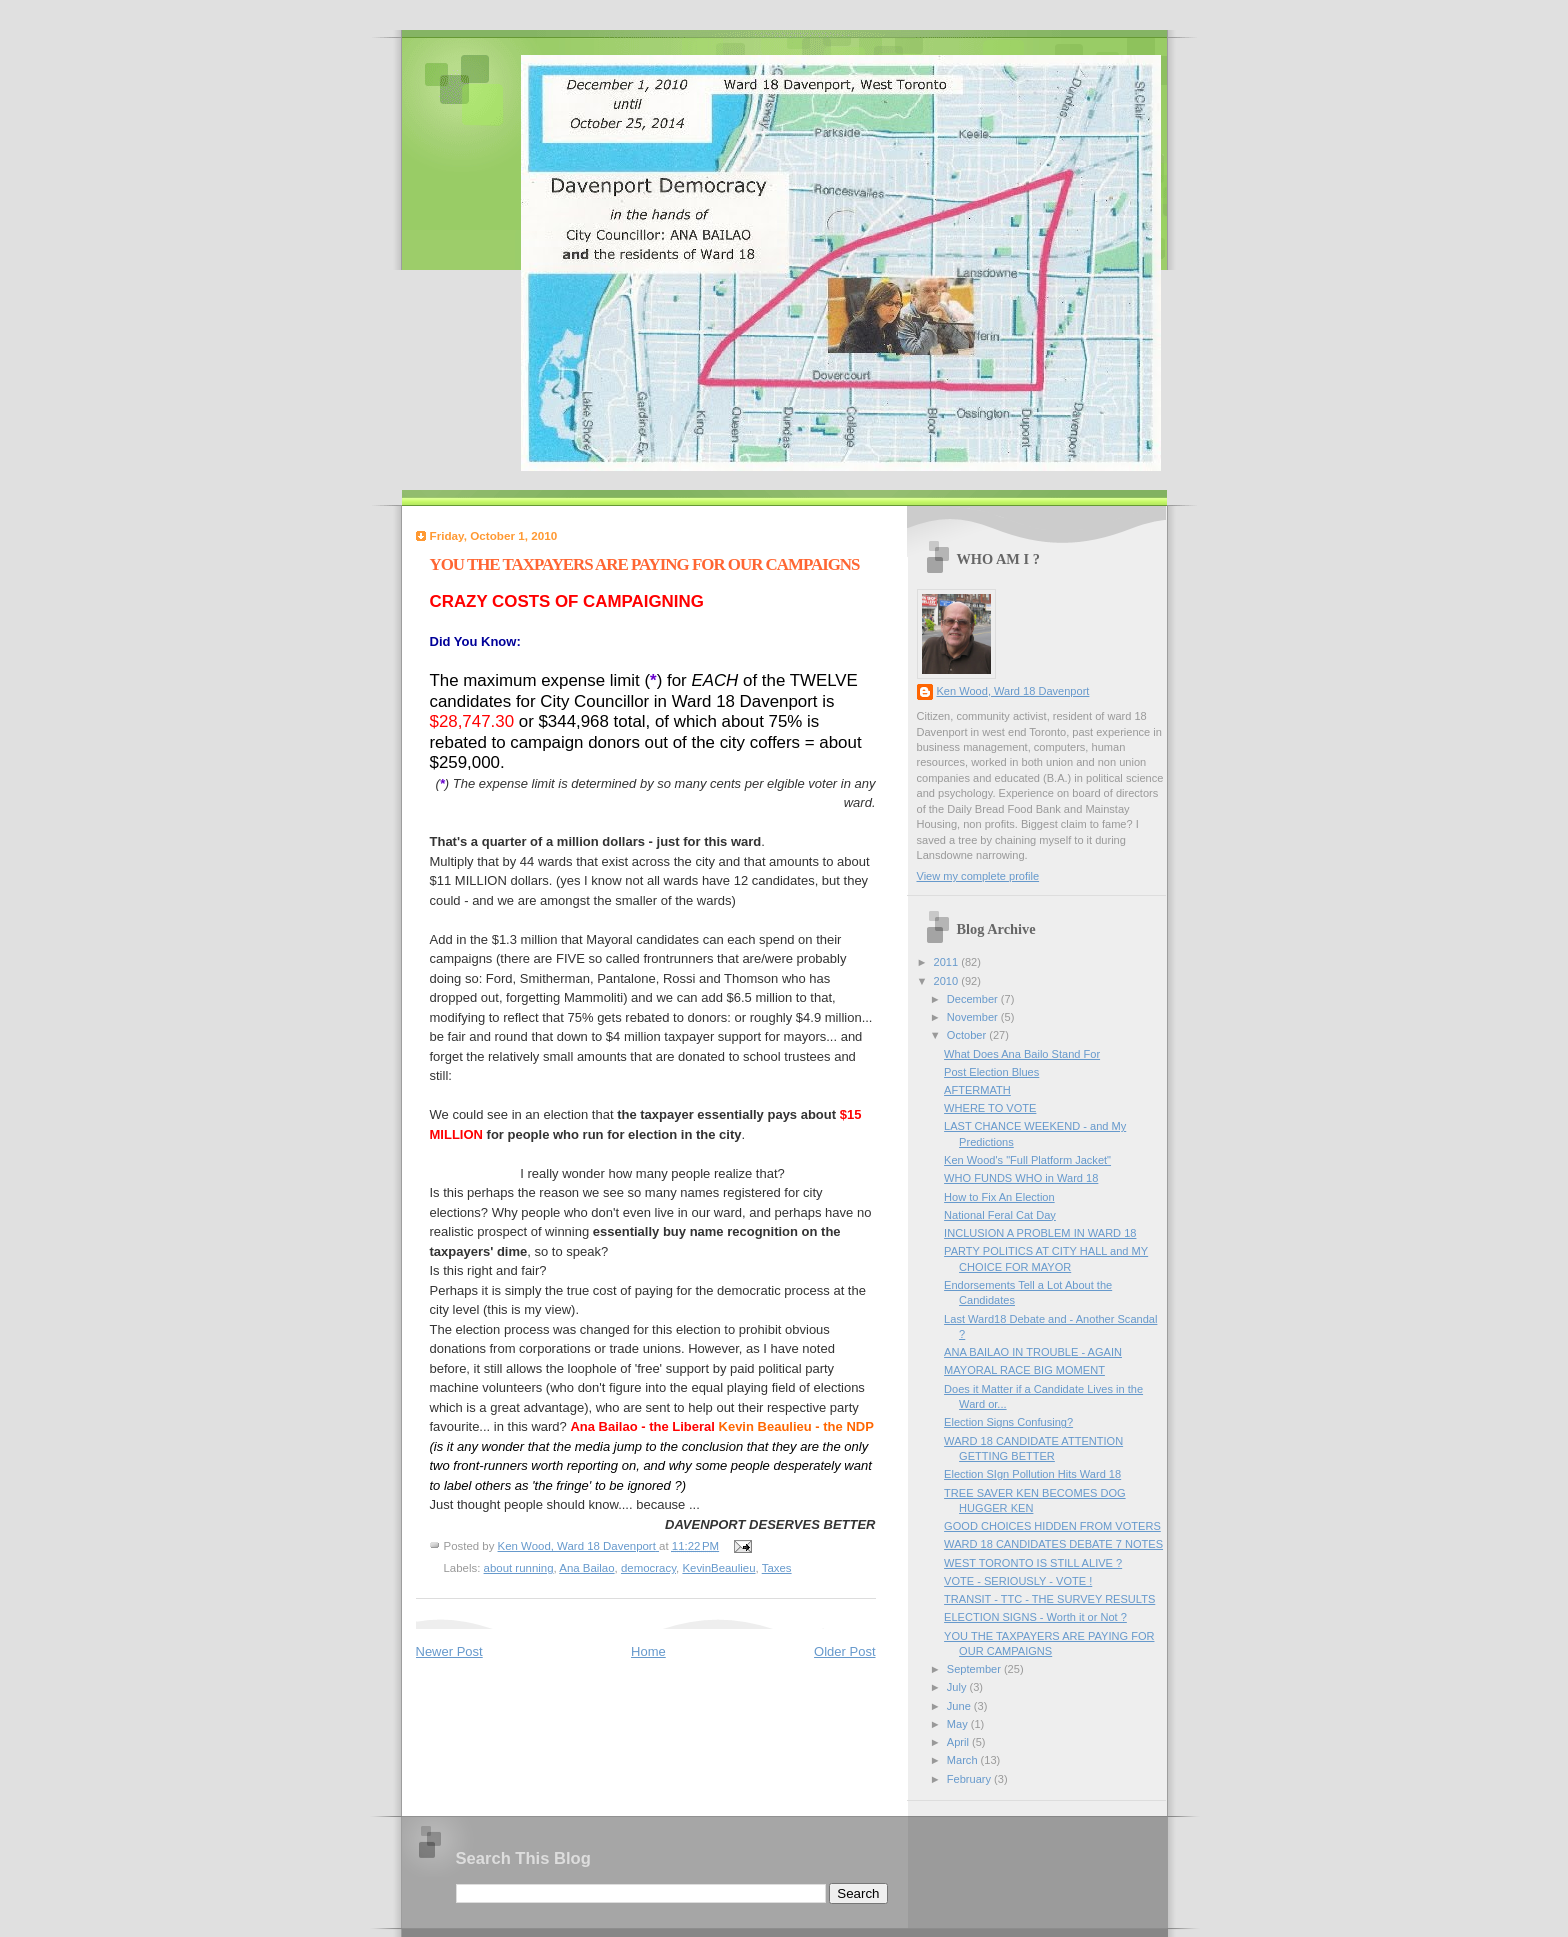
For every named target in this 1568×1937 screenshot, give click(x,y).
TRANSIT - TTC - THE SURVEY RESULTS (1049, 1599)
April (959, 1742)
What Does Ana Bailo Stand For (1022, 1054)
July (958, 1687)
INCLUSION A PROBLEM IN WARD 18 (1040, 1233)
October (968, 1035)
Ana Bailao (586, 1568)
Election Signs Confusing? (1008, 1422)
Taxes (777, 1568)
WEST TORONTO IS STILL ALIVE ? (1033, 1563)
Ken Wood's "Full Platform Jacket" (1027, 1160)
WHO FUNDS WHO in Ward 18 (1021, 1178)
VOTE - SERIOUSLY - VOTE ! (1018, 1581)
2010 (948, 981)
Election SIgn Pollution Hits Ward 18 (1032, 1474)
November (974, 1017)
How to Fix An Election (999, 1197)
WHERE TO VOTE (990, 1108)
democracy (648, 1568)
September (975, 1669)
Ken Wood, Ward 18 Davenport (1013, 691)
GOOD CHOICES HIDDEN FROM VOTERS (1052, 1526)
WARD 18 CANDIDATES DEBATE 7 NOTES (1053, 1544)
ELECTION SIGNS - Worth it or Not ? (1035, 1617)
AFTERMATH (977, 1090)
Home (648, 1651)
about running (519, 1568)
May (959, 1724)
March (964, 1760)
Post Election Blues (991, 1072)
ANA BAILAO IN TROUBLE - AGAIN (1033, 1352)
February (970, 1779)
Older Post (844, 1651)
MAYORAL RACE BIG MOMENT (1024, 1370)
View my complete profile (978, 876)
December (974, 999)
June (960, 1706)
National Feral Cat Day (1000, 1215)
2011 (948, 962)
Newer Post (449, 1651)
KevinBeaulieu (718, 1568)
